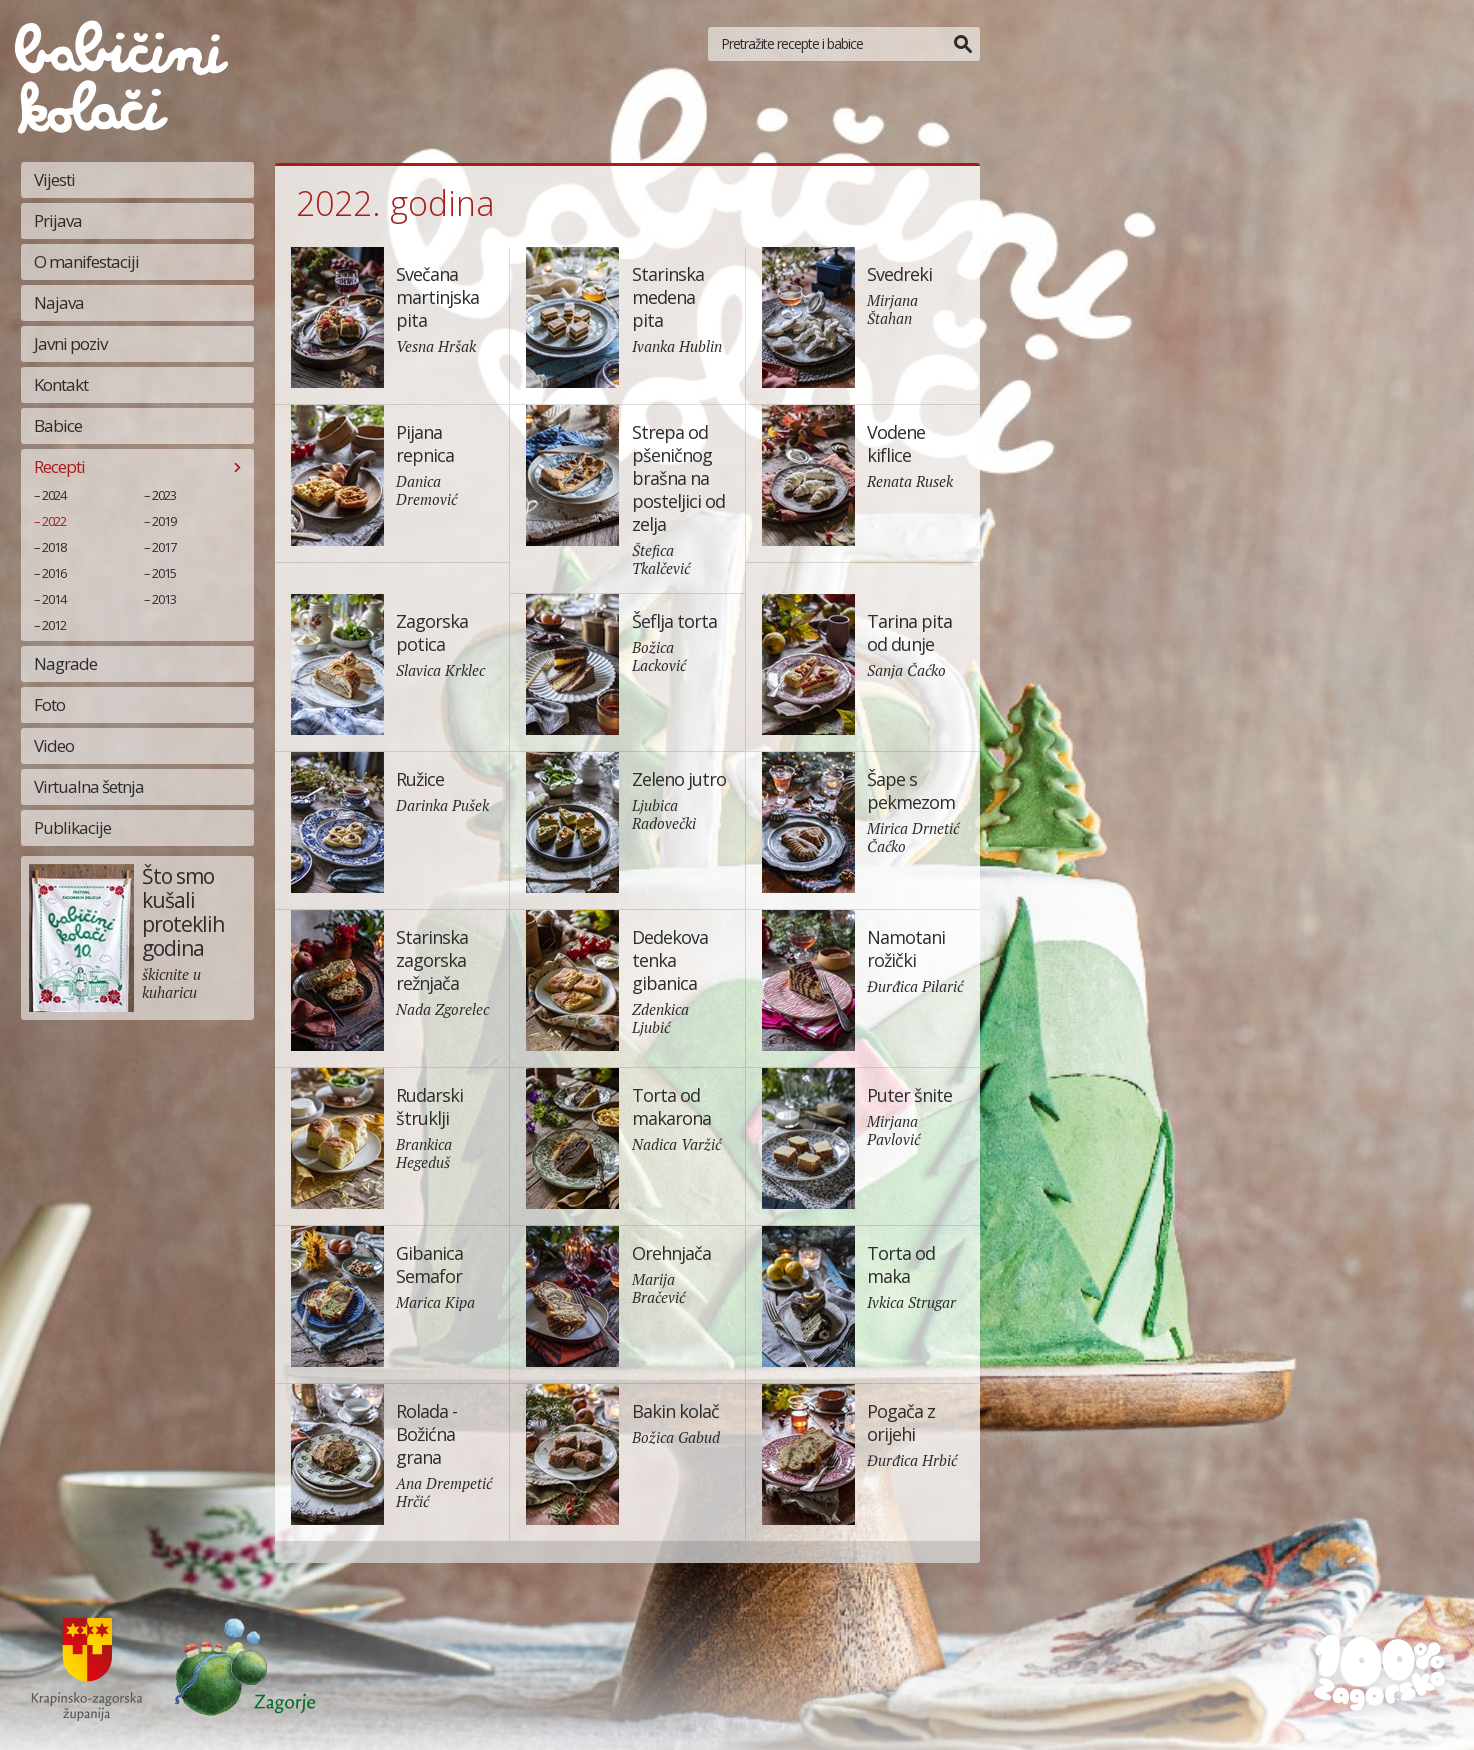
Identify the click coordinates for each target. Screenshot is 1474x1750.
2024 (54, 495)
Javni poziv (70, 343)
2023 (164, 495)
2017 (164, 547)
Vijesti (54, 179)
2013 (164, 599)
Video (54, 745)
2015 (164, 573)
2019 (164, 521)
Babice (58, 425)
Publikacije (72, 827)
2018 (54, 547)
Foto (49, 704)
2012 (54, 625)
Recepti (59, 466)
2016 (54, 573)
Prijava (58, 220)
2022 (54, 521)
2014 (54, 599)
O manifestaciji (86, 261)
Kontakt (61, 384)
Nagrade (65, 663)
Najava (59, 302)
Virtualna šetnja (89, 786)
